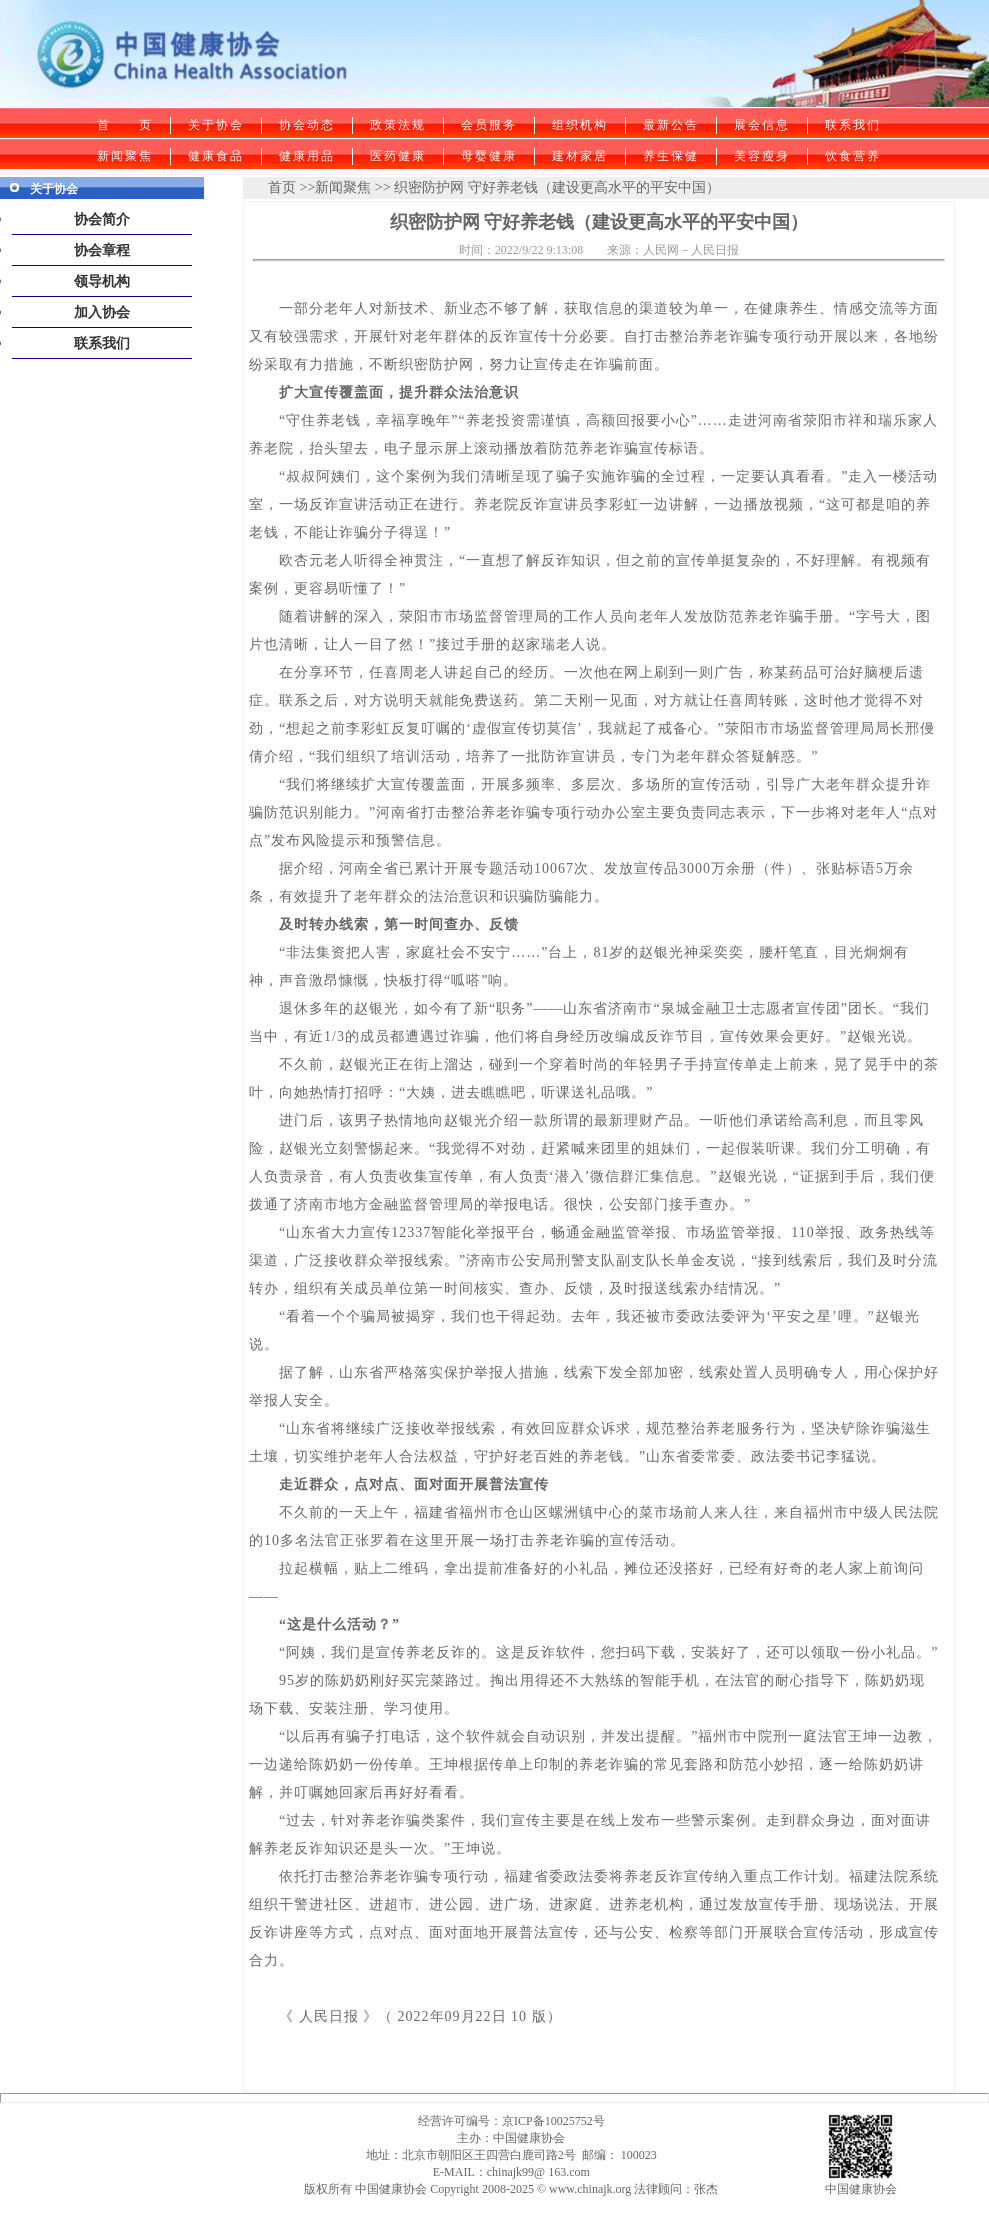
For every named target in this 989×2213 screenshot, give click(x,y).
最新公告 (671, 125)
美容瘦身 (762, 156)
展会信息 (762, 125)
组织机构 (580, 125)
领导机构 (102, 281)
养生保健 (671, 156)
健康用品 (307, 156)
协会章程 (102, 250)
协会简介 (102, 219)
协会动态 (307, 125)
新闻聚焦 (125, 156)
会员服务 (489, 125)
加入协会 (102, 312)
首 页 (125, 125)
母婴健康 (489, 156)
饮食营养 (853, 156)
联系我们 (853, 125)
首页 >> (291, 187)
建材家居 (580, 156)
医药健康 (398, 156)
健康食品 (216, 156)
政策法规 (398, 125)
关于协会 (216, 125)
